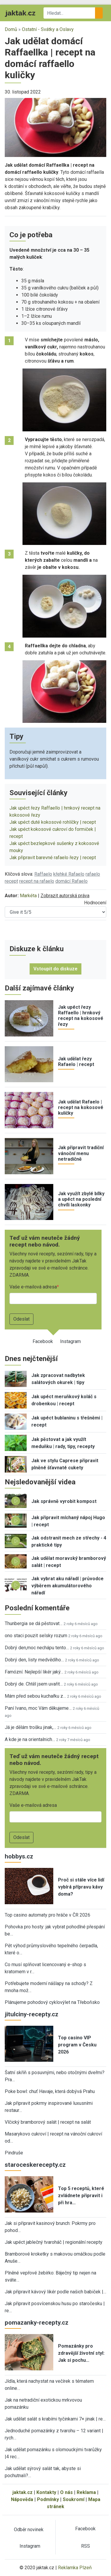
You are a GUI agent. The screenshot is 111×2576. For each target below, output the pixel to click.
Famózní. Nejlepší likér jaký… (34, 1672)
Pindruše (14, 2153)
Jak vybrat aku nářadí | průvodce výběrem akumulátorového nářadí (67, 1586)
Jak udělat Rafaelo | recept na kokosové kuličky (80, 1107)
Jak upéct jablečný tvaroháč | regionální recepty (53, 2242)
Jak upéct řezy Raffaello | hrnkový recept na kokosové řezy (80, 1015)
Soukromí (73, 2499)
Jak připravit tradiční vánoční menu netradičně (81, 1153)
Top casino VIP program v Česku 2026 (77, 2045)
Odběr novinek (29, 2529)
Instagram (70, 1341)
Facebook (43, 1341)
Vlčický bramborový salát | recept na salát (48, 2122)
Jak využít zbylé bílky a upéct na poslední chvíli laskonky (81, 1199)
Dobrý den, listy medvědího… (34, 1660)
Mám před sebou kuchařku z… (35, 1696)
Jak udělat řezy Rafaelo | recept (76, 1061)
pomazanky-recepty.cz (36, 2322)
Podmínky (48, 2499)
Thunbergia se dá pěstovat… (33, 1623)
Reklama (86, 2492)
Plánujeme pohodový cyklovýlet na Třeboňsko (52, 2002)
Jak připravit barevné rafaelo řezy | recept (52, 857)
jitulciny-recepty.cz (31, 2014)
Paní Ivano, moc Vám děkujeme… (38, 1708)
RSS (85, 2546)
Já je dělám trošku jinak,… (30, 1727)
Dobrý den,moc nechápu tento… (37, 1647)
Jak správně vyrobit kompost (63, 1501)
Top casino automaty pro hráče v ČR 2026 (47, 1915)
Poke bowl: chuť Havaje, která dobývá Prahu (50, 2091)
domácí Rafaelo (71, 881)
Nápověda (22, 2499)
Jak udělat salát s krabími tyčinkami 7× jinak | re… (55, 2419)
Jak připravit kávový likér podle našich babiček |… (55, 2292)
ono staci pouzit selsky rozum (36, 1635)
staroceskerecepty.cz (35, 2164)
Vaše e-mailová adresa (33, 1287)
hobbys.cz (19, 1856)
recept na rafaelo (36, 881)
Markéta (28, 895)
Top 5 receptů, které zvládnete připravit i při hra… (81, 2195)
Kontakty (46, 2492)
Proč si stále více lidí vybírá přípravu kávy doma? (81, 1887)
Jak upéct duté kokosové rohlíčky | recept (52, 822)
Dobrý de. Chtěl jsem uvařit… (34, 1684)
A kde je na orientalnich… (30, 1739)
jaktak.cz (22, 2492)
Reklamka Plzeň (75, 2567)
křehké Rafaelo (68, 874)
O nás (66, 2492)
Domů (11, 29)
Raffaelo (43, 874)
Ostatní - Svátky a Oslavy (48, 29)
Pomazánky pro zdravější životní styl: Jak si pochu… (81, 2353)
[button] (55, 127)
